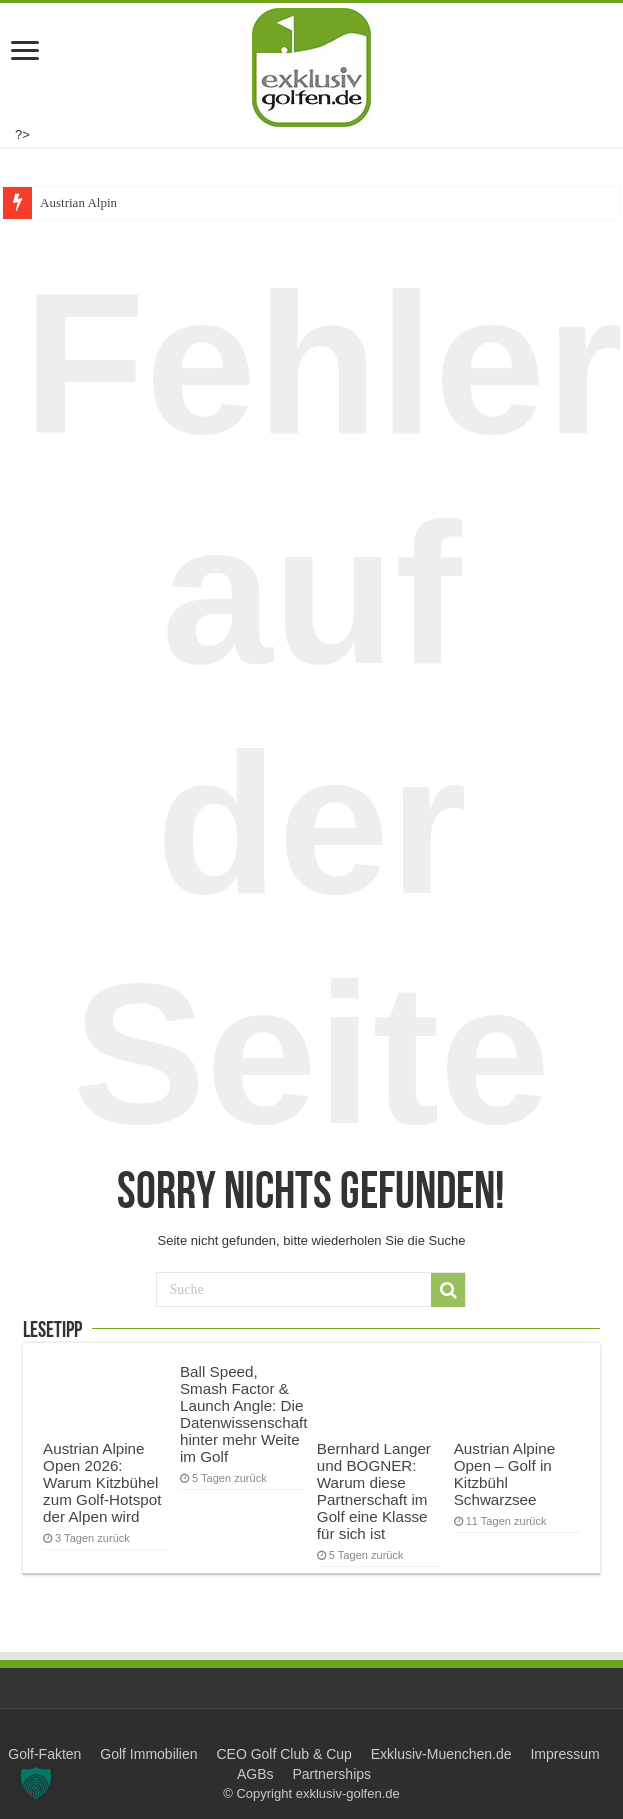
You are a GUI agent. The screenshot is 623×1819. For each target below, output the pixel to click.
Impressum (564, 1754)
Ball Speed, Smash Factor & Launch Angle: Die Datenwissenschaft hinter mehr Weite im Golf (244, 1414)
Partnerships (331, 1774)
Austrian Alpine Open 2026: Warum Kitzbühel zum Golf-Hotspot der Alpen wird (102, 1482)
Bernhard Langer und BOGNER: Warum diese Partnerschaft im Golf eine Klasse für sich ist (374, 1491)
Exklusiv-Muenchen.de (441, 1754)
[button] (36, 1783)
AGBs (255, 1774)
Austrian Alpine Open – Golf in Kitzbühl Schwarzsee (504, 1474)
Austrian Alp (73, 202)
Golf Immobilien (148, 1754)
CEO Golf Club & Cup (283, 1754)
